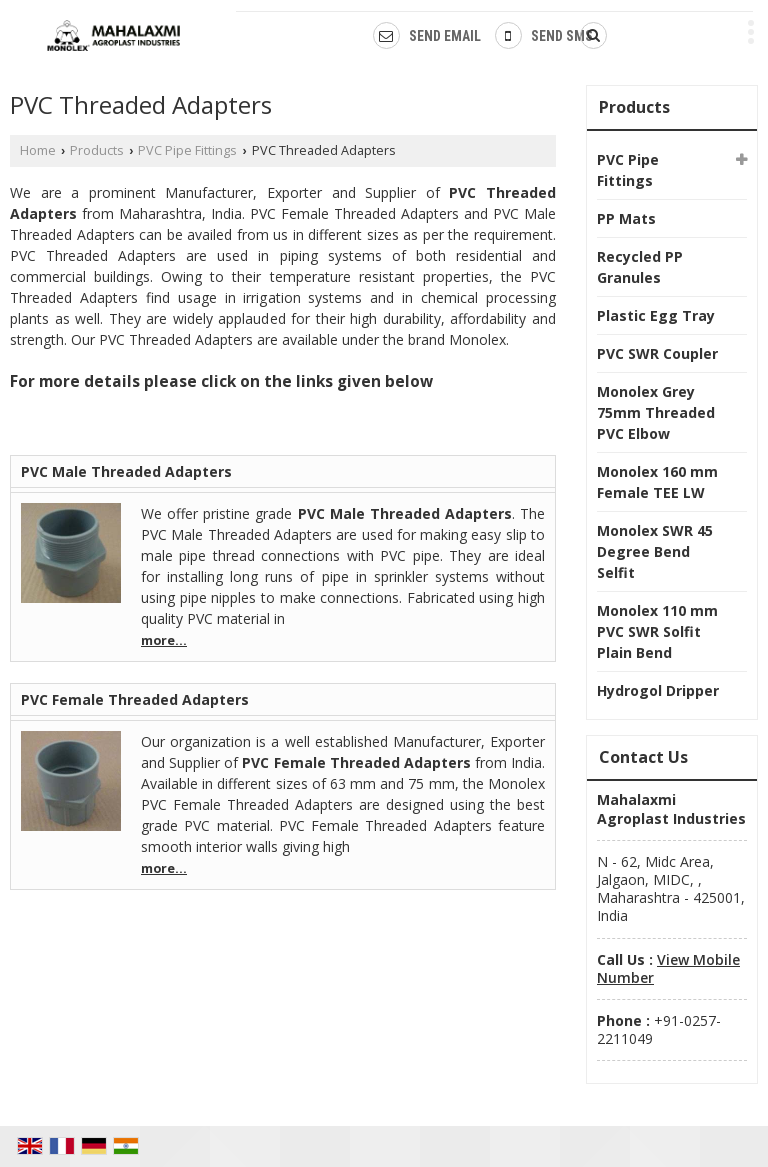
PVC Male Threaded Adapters (126, 471)
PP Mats (626, 218)
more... (164, 640)
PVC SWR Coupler (657, 353)
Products (97, 150)
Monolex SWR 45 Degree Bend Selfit (655, 551)
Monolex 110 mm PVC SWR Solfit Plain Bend (657, 631)
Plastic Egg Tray (656, 315)
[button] (668, 968)
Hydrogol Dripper (658, 690)
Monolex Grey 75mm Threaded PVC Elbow (656, 412)
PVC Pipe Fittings (187, 150)
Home (38, 150)
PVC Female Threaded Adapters (135, 699)
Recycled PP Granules (640, 267)
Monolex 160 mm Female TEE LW (657, 482)
